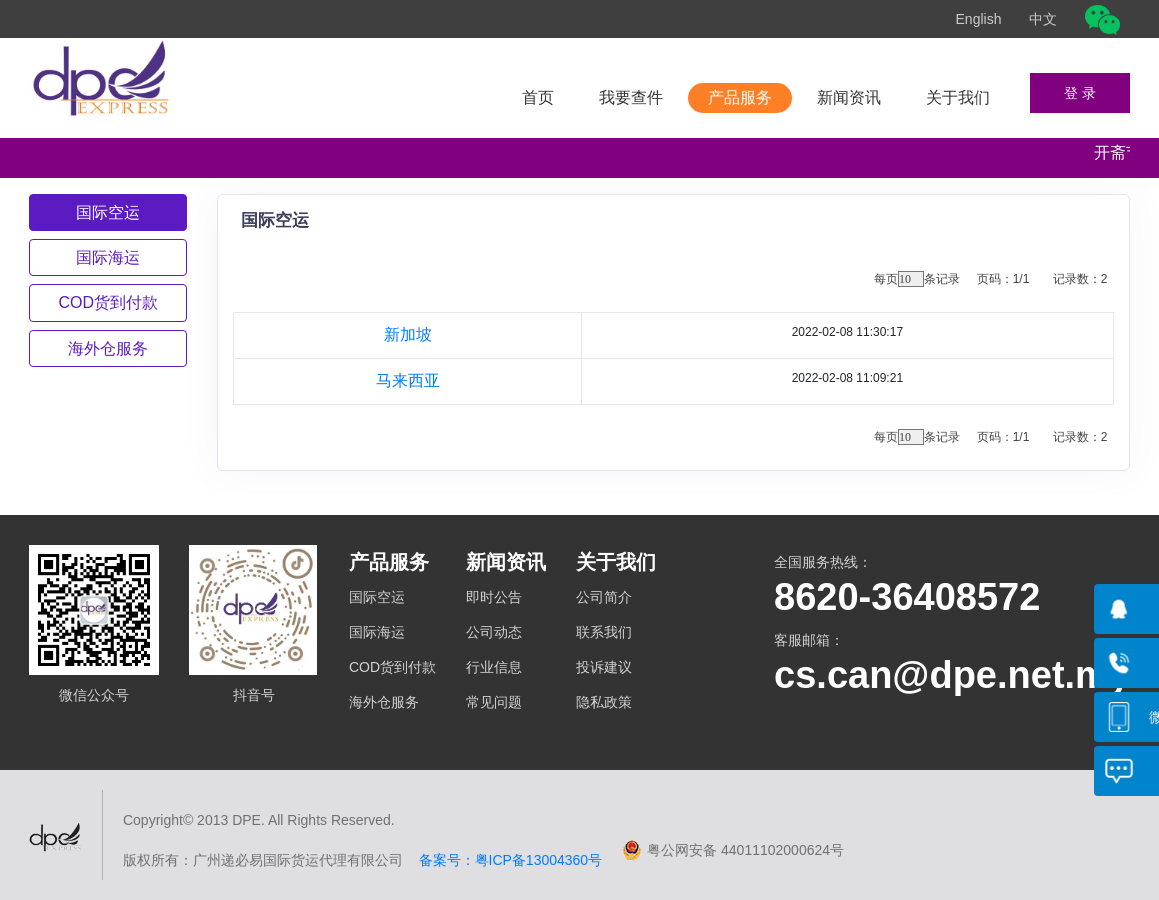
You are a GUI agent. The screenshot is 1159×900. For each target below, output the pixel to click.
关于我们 (958, 97)
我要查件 (631, 97)
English (979, 19)
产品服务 (740, 97)
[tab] (108, 212)
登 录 (1080, 93)
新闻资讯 (849, 97)
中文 (1043, 19)
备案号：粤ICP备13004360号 (502, 860)
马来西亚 (408, 380)
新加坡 (408, 334)
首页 (538, 97)
